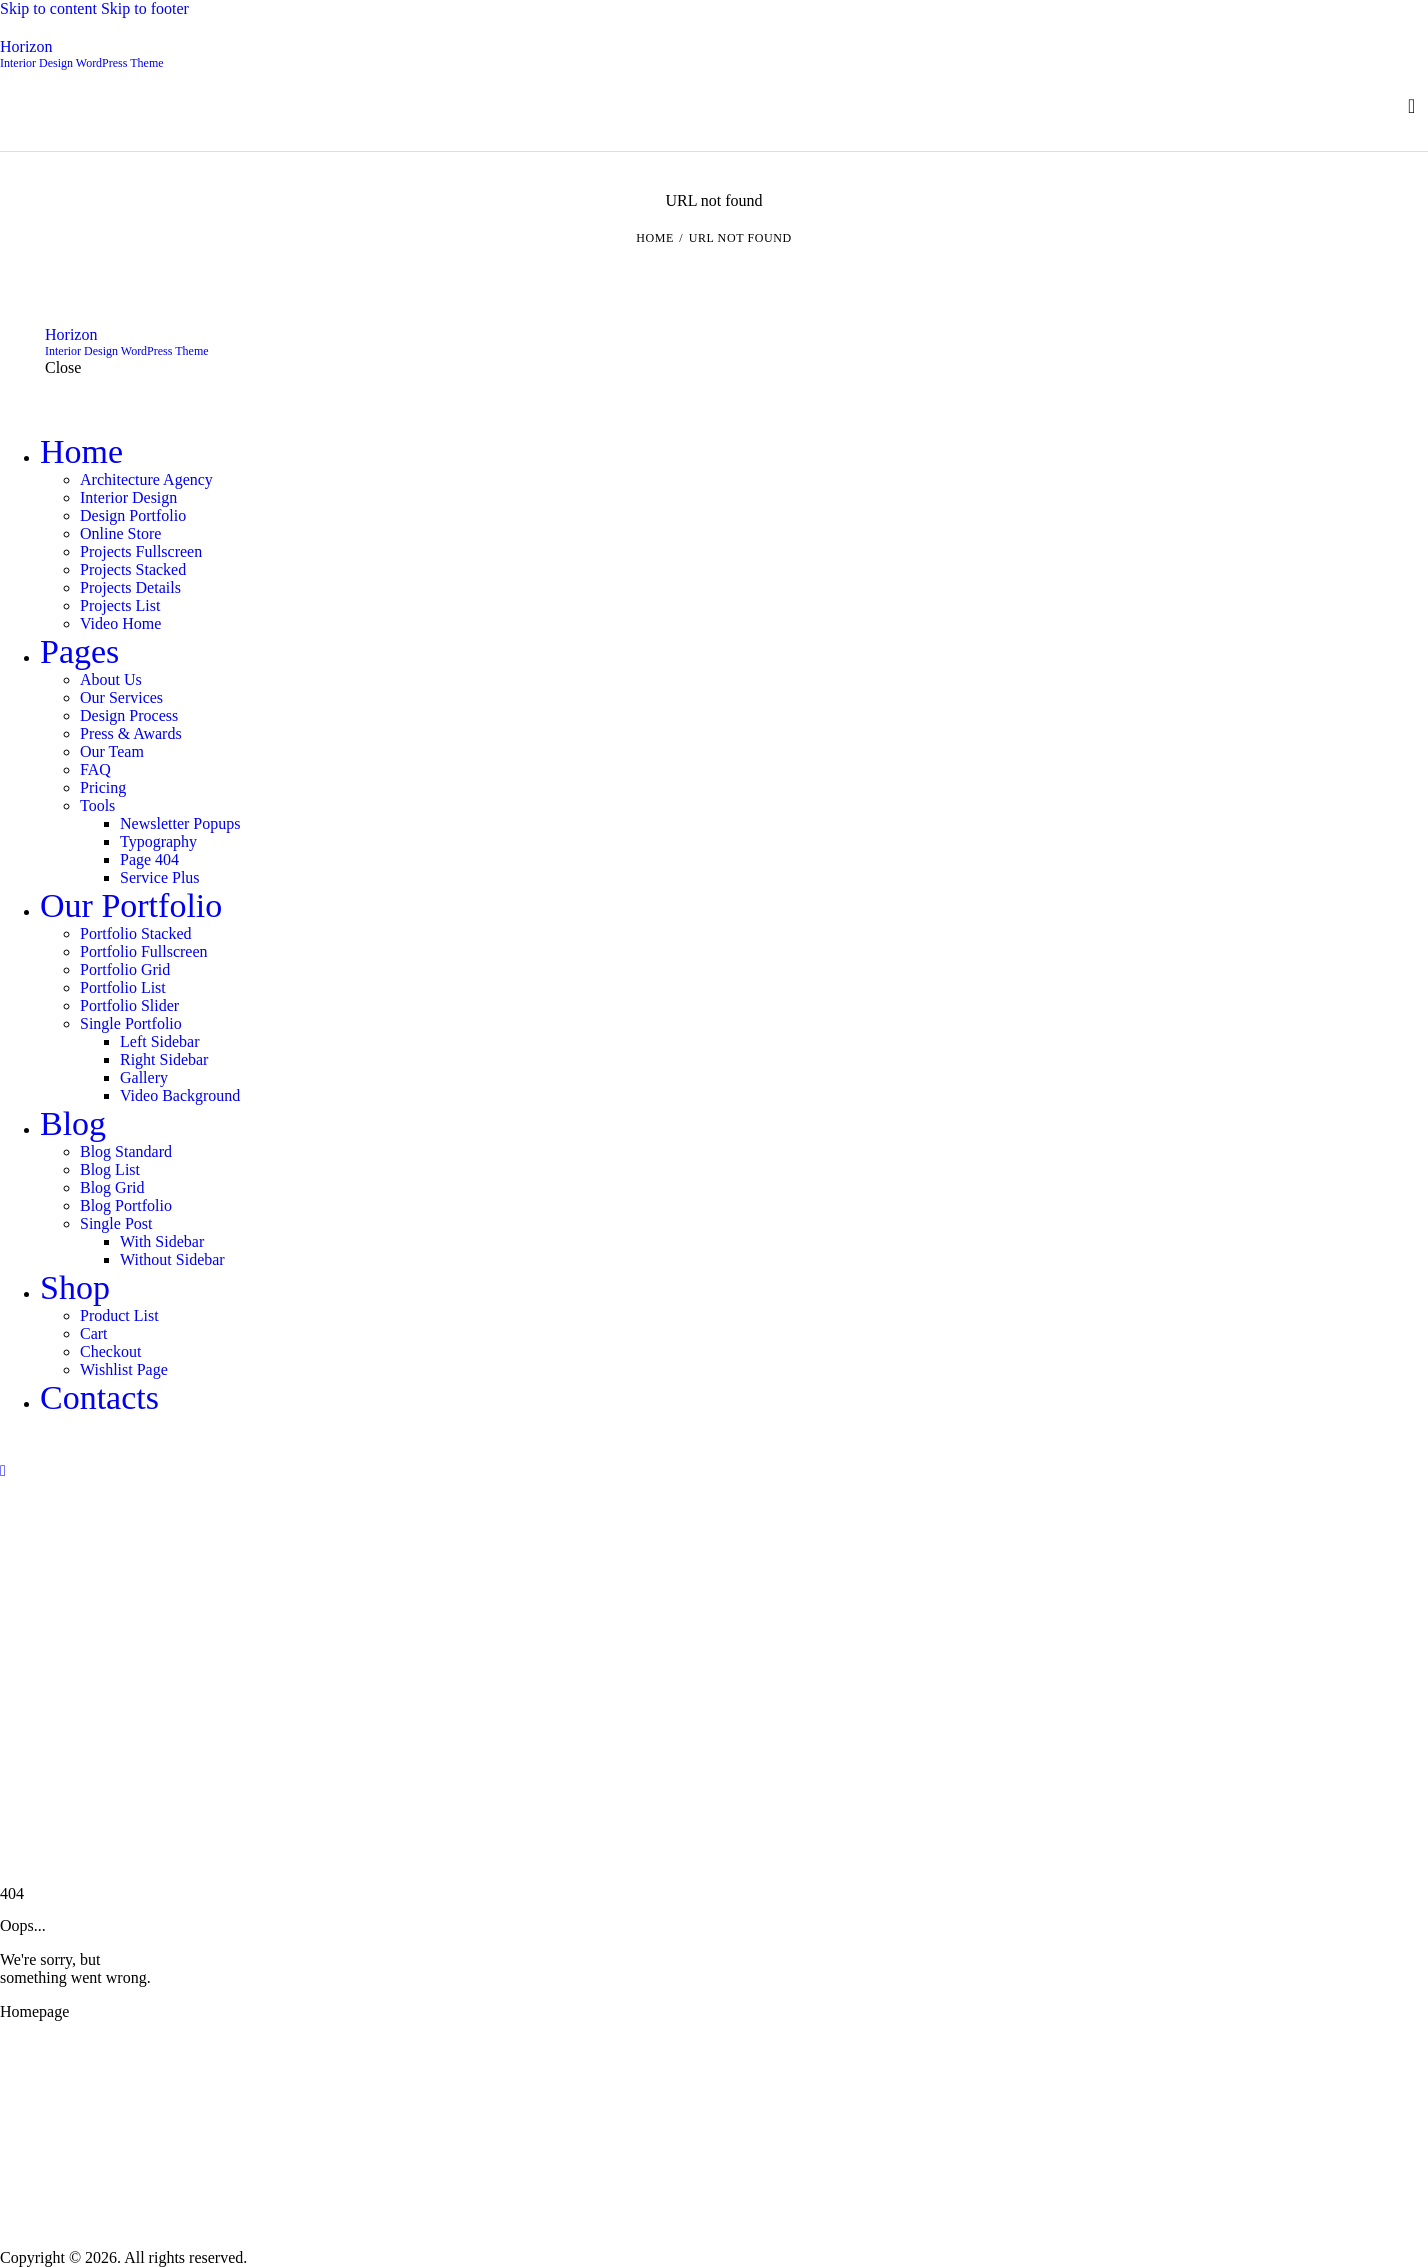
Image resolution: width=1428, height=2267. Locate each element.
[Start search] (1411, 106)
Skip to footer (145, 8)
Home (655, 238)
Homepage (34, 2011)
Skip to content (48, 8)
